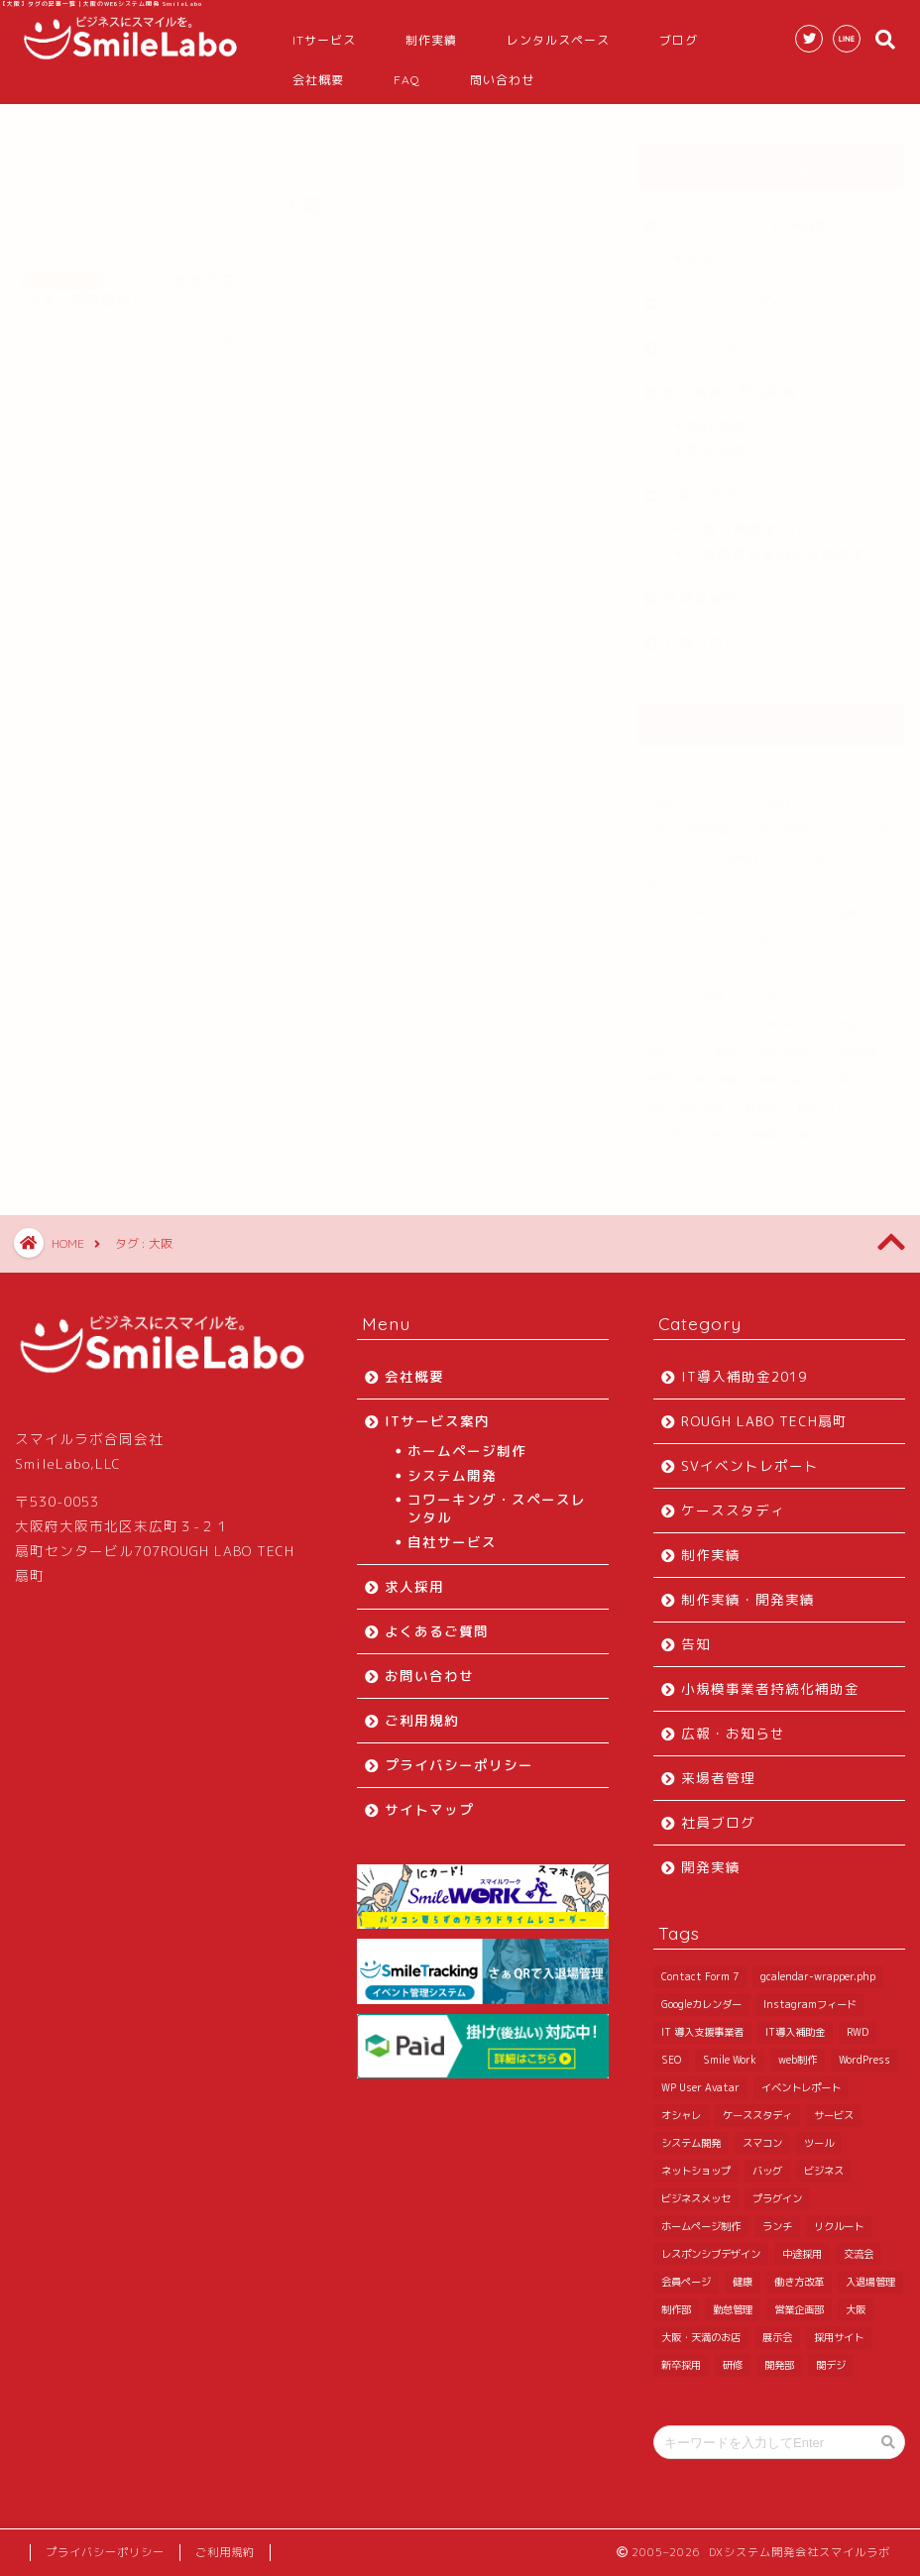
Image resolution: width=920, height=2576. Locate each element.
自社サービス (452, 1541)
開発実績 (717, 440)
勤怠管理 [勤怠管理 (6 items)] (716, 1069)
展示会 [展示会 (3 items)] (760, 1097)
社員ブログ (701, 632)
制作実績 (431, 40)
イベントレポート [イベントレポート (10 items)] (784, 875)
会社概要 (318, 79)
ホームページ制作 (466, 1450)
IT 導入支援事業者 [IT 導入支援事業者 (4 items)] (685, 820)
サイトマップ (429, 1809)
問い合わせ (502, 79)
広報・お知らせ (716, 485)
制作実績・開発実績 (731, 382)
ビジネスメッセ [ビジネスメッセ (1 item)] (740, 958)
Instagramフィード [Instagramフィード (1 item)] (793, 792)
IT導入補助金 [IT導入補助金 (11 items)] (778, 820)
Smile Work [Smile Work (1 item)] (671, 847)
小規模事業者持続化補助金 (776, 543)
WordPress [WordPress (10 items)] (806, 847)
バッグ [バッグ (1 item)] (863, 931)
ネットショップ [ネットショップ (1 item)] (792, 931)
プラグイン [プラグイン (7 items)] (822, 958)
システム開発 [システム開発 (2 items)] (827, 903)
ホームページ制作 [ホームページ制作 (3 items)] (684, 986)
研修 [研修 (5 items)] (716, 1125)
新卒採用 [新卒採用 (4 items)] (664, 1125)
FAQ (407, 79)
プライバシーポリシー (459, 1764)
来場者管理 (701, 588)
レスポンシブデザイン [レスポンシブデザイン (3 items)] (694, 1014)
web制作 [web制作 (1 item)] (739, 847)
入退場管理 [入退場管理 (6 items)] (853, 1042)
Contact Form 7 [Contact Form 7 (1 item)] (683, 764)
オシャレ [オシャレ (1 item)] (865, 875)
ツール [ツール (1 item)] (721, 931)
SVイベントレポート (733, 292)
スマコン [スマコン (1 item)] (664, 931)
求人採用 (414, 1586)
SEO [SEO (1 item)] (883, 820)
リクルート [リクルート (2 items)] (822, 986)
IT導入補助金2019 (750, 518)
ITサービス (324, 40)
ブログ (678, 40)
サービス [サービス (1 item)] (755, 903)
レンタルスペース (558, 40)
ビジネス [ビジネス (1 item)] (664, 958)
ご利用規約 (422, 1720)
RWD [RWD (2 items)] (841, 820)
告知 (702, 248)
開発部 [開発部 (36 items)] (762, 1125)
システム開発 (452, 1475)
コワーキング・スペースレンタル (496, 1508)
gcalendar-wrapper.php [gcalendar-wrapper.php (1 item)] (801, 764)
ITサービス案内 (437, 1420)
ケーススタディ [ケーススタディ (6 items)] (679, 903)
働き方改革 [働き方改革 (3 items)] (782, 1042)
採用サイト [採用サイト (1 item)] (822, 1097)
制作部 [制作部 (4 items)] (659, 1069)
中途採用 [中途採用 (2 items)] (785, 1014)
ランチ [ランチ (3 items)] (760, 986)
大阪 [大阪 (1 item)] (839, 1069)
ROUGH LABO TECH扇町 (747, 214)
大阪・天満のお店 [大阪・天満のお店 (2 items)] (684, 1097)
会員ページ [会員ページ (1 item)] (669, 1042)
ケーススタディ (716, 337)
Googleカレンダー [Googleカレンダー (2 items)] (684, 792)
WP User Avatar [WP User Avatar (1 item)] (683, 875)
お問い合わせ (429, 1675)
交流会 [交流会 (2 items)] (842, 1014)
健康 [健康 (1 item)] (726, 1042)
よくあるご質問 (437, 1631)
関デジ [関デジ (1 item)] (814, 1125)
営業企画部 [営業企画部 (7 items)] (782, 1069)
